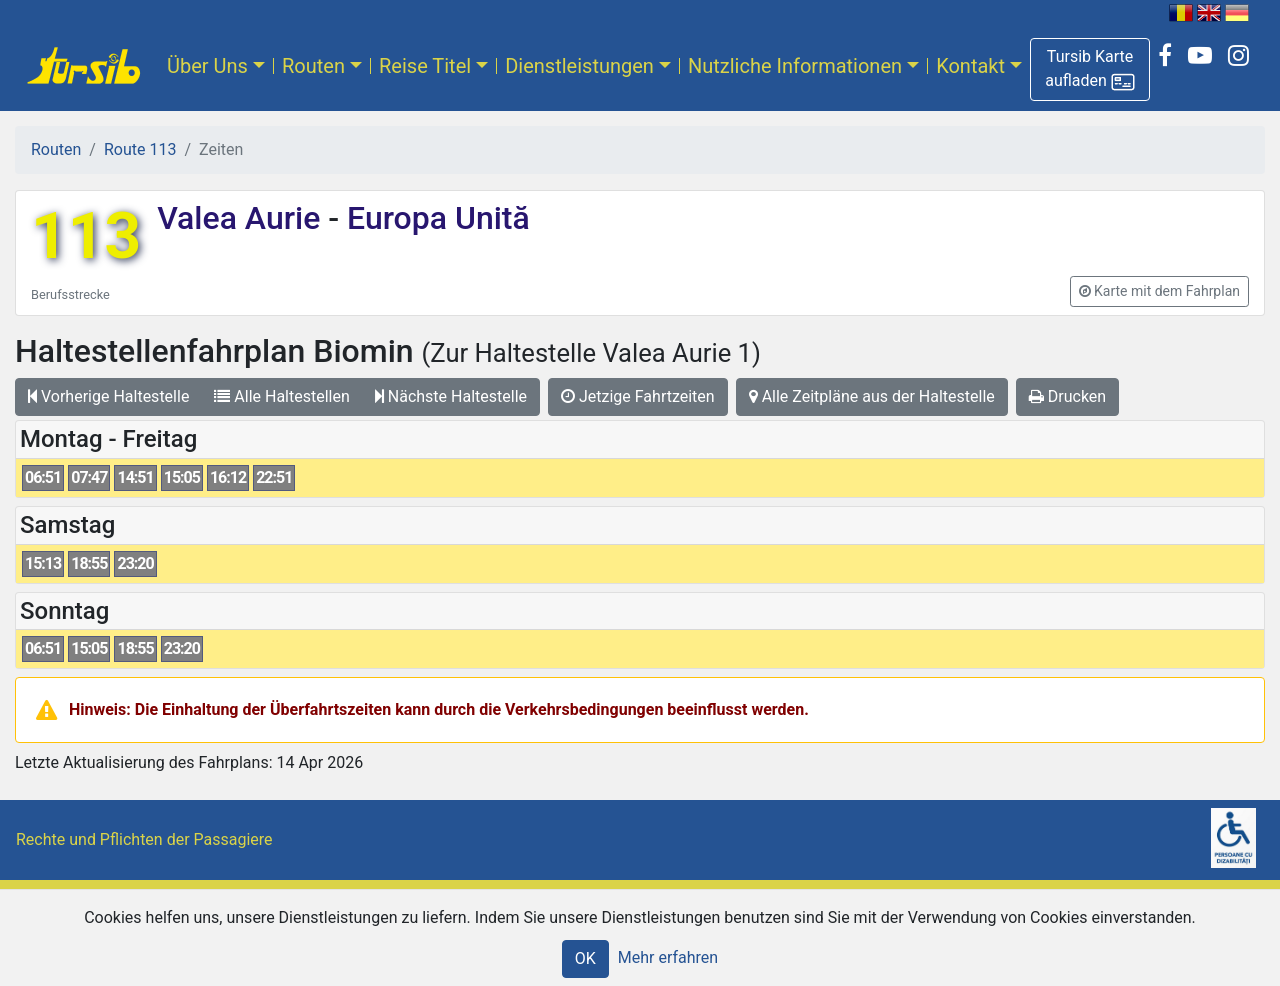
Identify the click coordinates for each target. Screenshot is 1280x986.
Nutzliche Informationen (795, 66)
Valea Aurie (242, 218)
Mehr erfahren (668, 957)
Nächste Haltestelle (451, 396)
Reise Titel (425, 66)
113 (86, 236)
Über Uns (207, 66)
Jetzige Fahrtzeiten (638, 396)
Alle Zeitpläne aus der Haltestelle (872, 396)
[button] (1090, 69)
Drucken (1067, 396)
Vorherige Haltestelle (108, 396)
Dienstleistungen (579, 66)
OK (585, 958)
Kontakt (970, 66)
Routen (313, 66)
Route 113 (140, 149)
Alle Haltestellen (281, 396)
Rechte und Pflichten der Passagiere (144, 839)
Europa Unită (434, 218)
